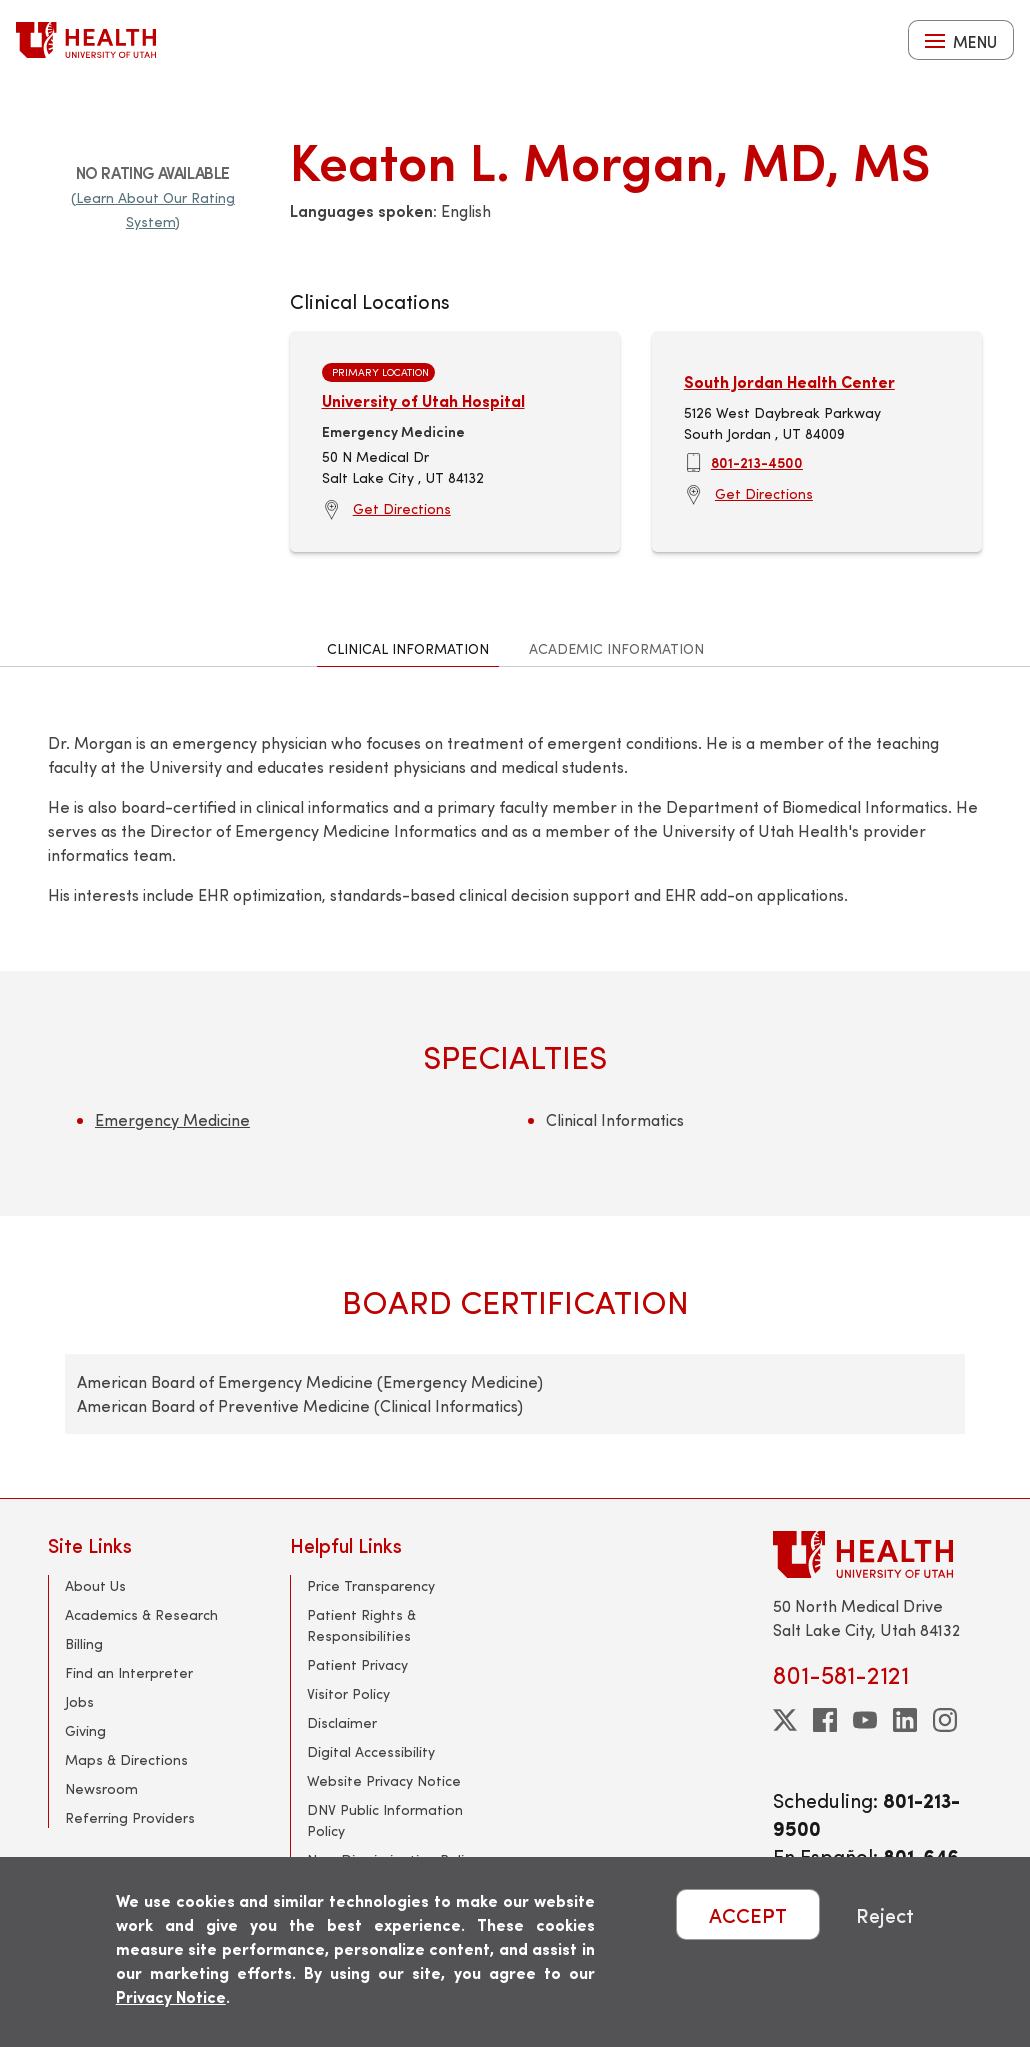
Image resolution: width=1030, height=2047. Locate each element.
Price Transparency (371, 1585)
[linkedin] (905, 1720)
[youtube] (865, 1720)
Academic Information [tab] (616, 648)
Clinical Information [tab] (408, 648)
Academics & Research (141, 1614)
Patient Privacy (357, 1664)
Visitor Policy (348, 1693)
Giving (85, 1730)
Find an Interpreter (129, 1672)
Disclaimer (342, 1722)
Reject (885, 1914)
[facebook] (825, 1720)
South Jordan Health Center (789, 381)
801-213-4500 (757, 462)
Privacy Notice (171, 1996)
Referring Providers (130, 1817)
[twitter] (785, 1720)
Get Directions (402, 508)
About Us (95, 1585)
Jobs (79, 1701)
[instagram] (945, 1720)
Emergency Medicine (172, 1119)
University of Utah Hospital (423, 400)
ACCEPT (748, 1914)
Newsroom (101, 1788)
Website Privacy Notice (384, 1780)
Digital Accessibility (371, 1751)
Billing (84, 1643)
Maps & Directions (126, 1759)
